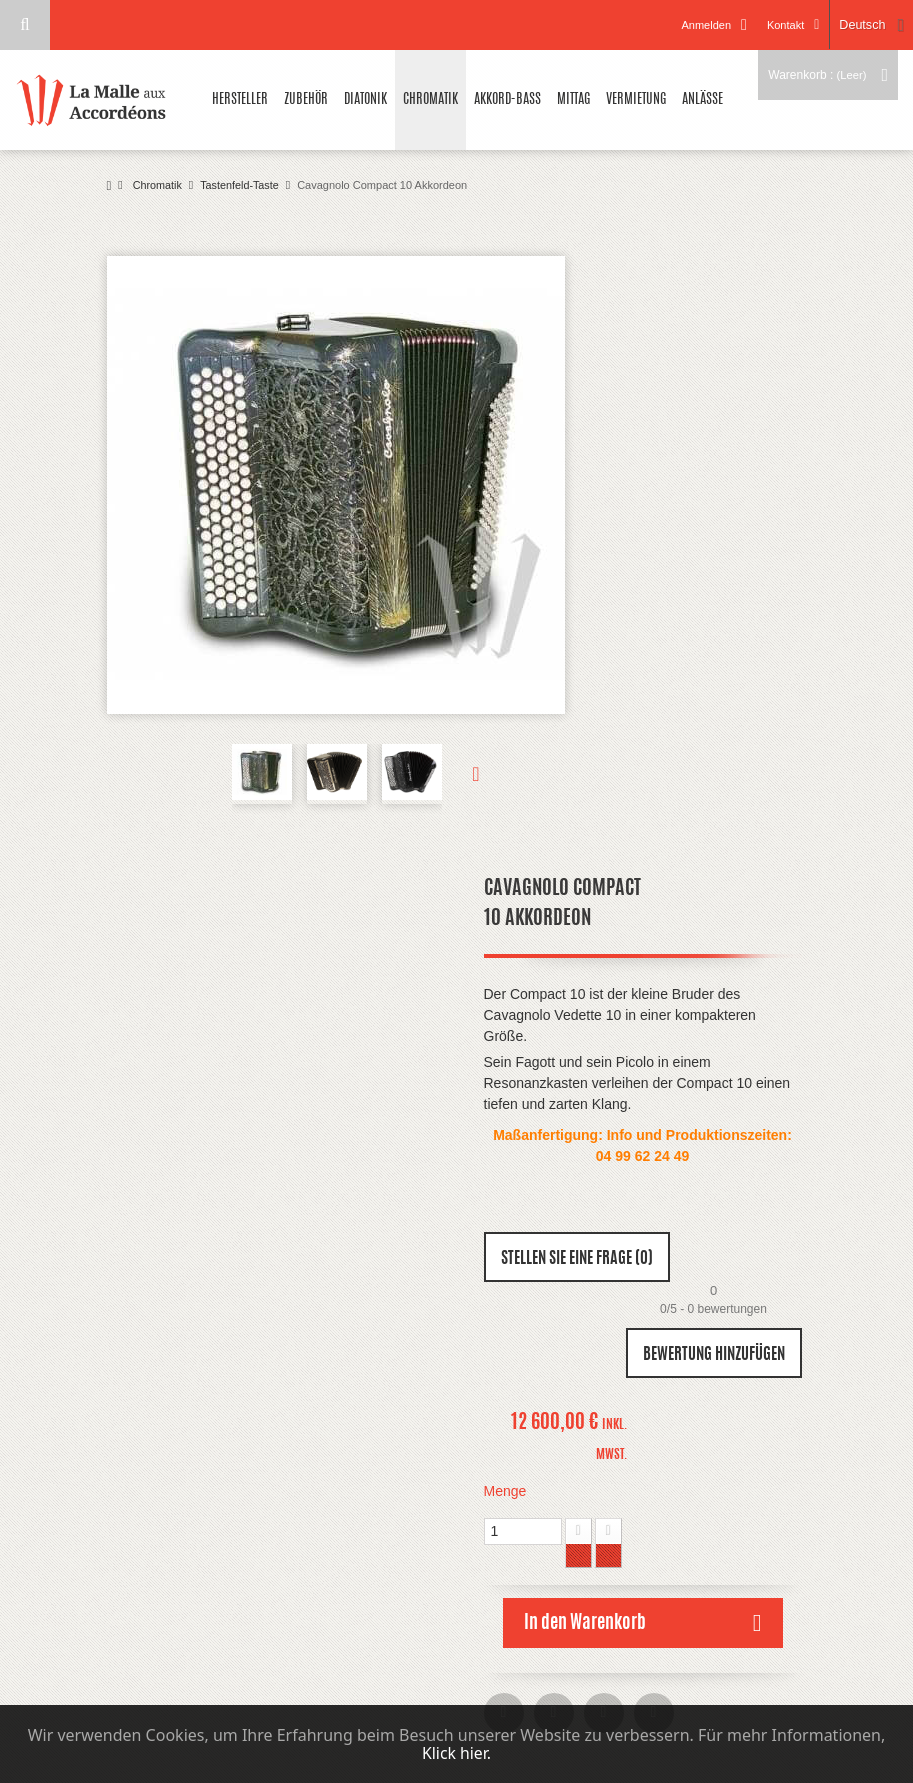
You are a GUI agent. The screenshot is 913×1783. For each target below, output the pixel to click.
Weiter (461, 774)
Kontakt (781, 25)
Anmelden (703, 25)
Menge (505, 1491)
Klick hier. (457, 1753)
